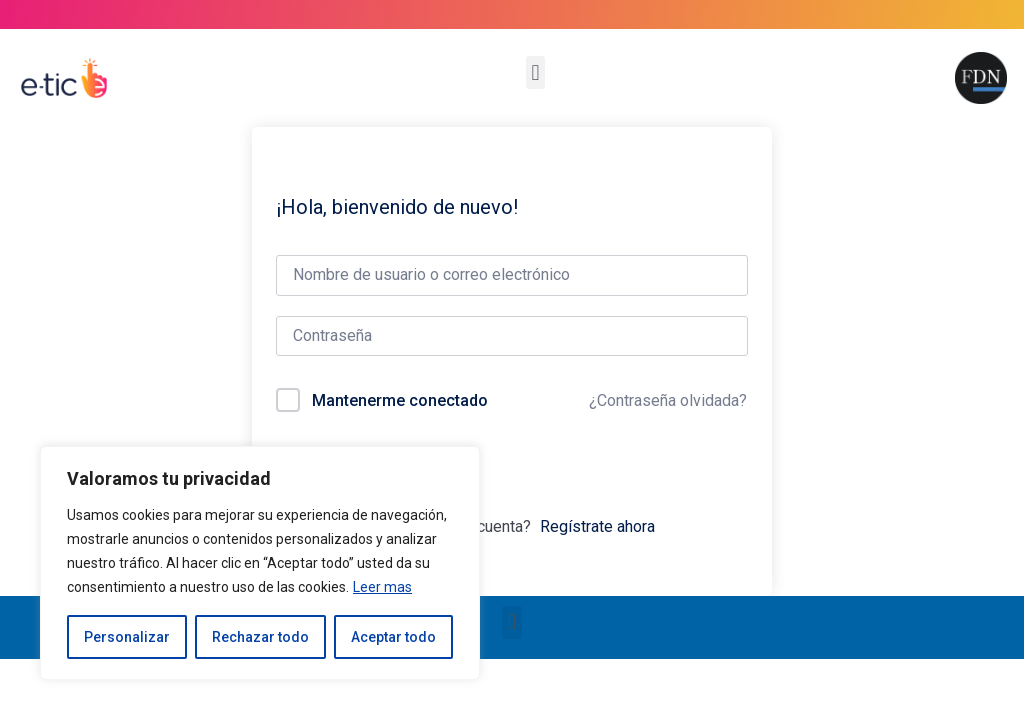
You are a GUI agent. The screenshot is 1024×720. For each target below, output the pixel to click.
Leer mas (382, 587)
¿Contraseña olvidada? (668, 400)
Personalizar (127, 637)
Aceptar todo (393, 637)
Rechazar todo (260, 637)
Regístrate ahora (597, 526)
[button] (535, 72)
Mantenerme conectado (400, 400)
